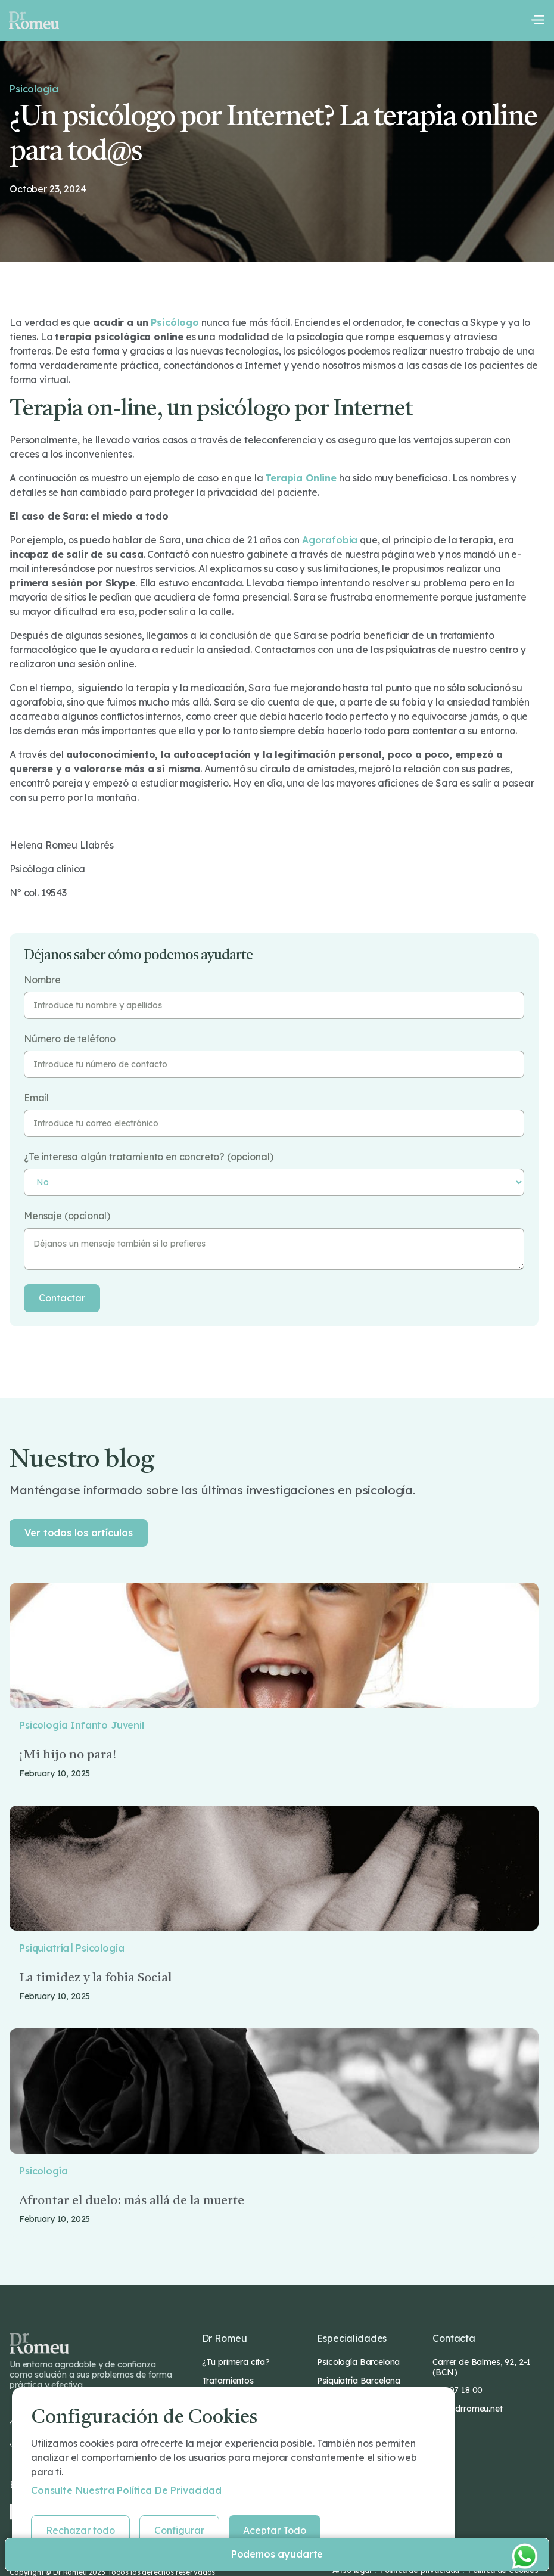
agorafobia (329, 540)
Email (36, 1098)
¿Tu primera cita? (236, 2362)
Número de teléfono (70, 1039)
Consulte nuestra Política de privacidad (126, 2490)
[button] (537, 20)
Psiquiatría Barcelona (358, 2380)
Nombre (42, 980)
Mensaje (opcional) (67, 1216)
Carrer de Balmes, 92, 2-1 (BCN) (481, 2367)
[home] (34, 20)
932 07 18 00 (457, 2390)
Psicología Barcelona (358, 2362)
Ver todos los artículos (78, 1533)
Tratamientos (228, 2380)
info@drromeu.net (467, 2408)
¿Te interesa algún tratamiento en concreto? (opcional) (148, 1157)
